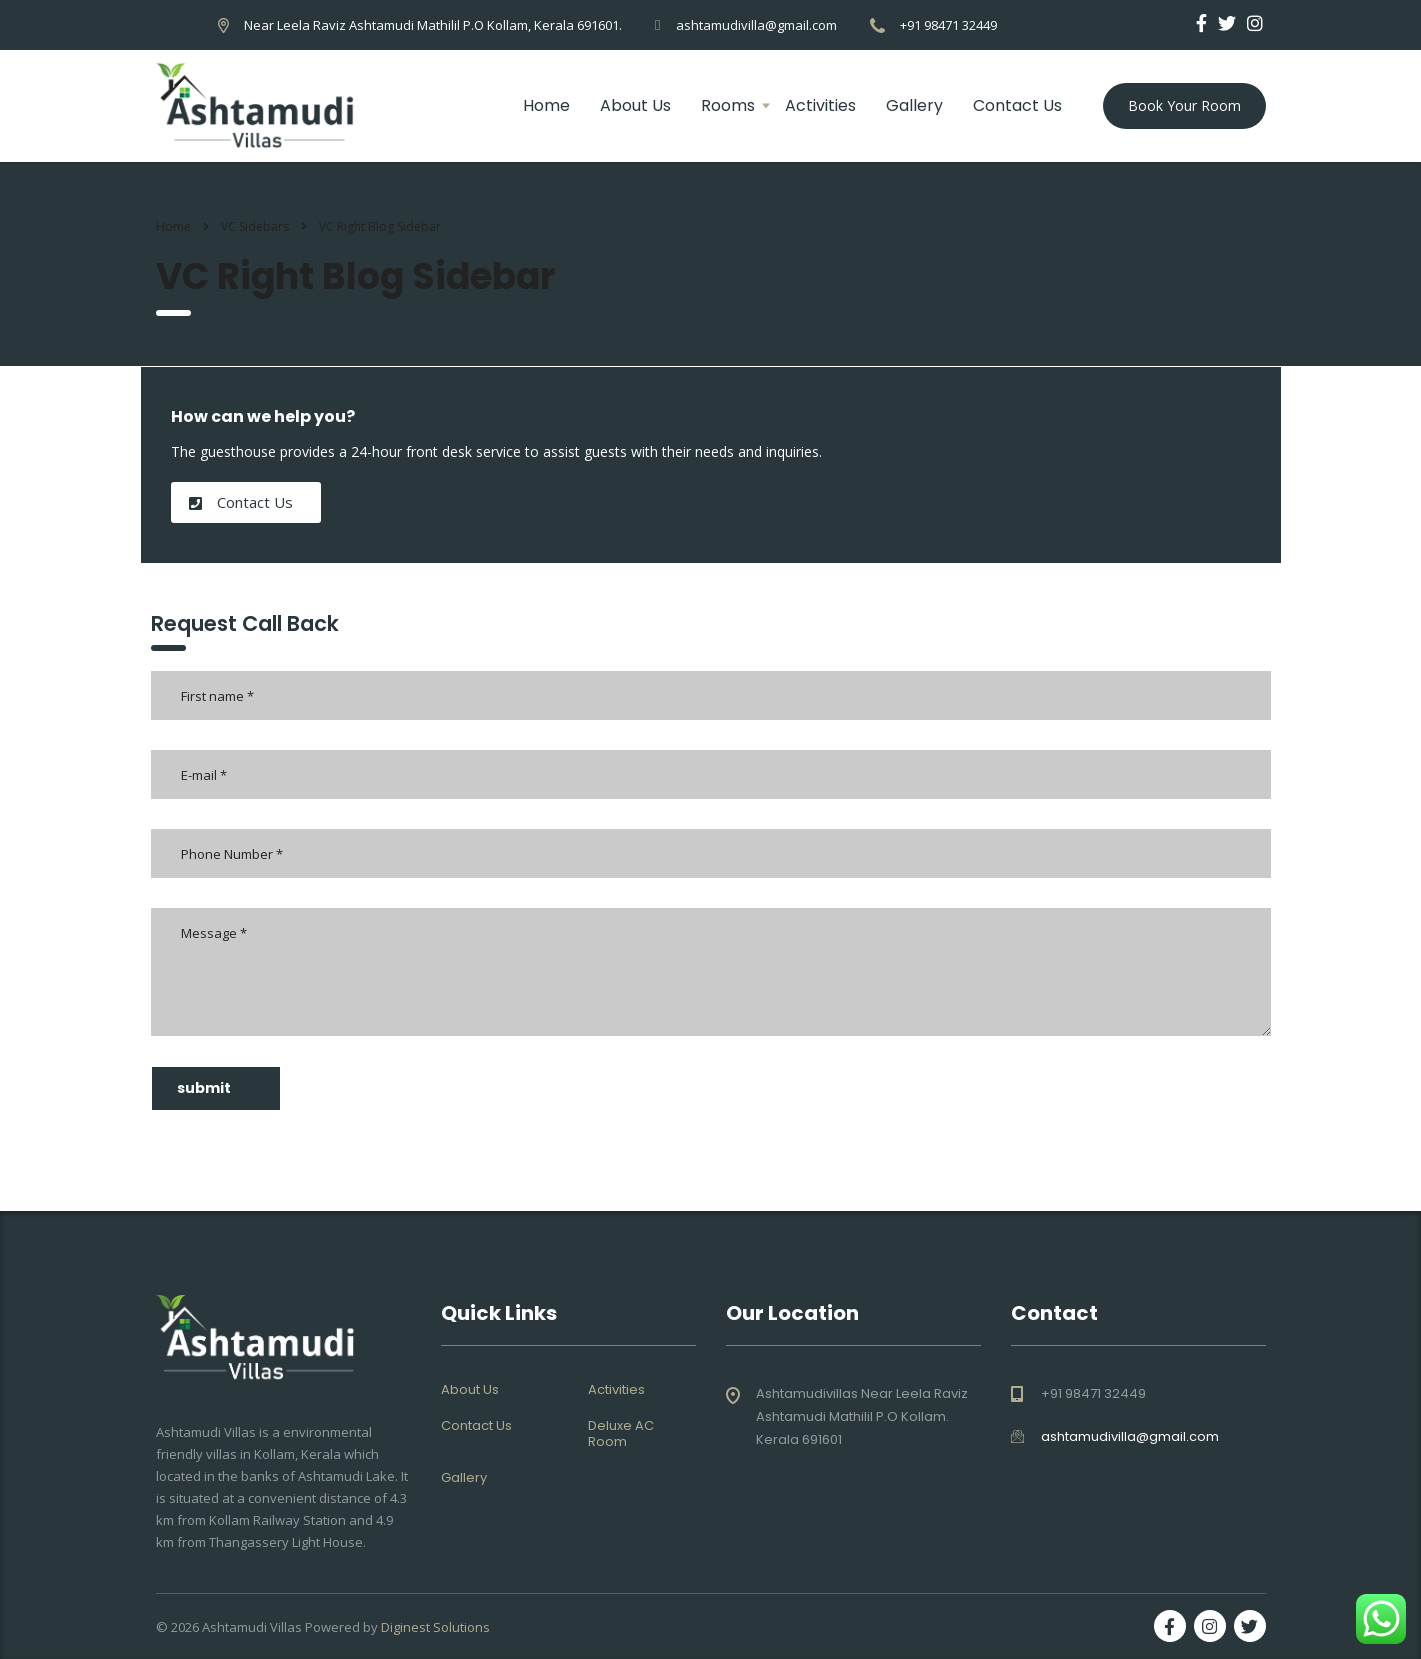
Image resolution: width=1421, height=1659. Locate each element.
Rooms (728, 105)
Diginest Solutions (435, 1627)
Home (546, 105)
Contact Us (1017, 105)
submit (221, 1088)
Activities (820, 105)
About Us (635, 105)
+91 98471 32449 (948, 25)
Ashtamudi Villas (252, 1627)
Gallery (914, 105)
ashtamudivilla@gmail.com (756, 25)
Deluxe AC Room (621, 1434)
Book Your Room (1184, 105)
